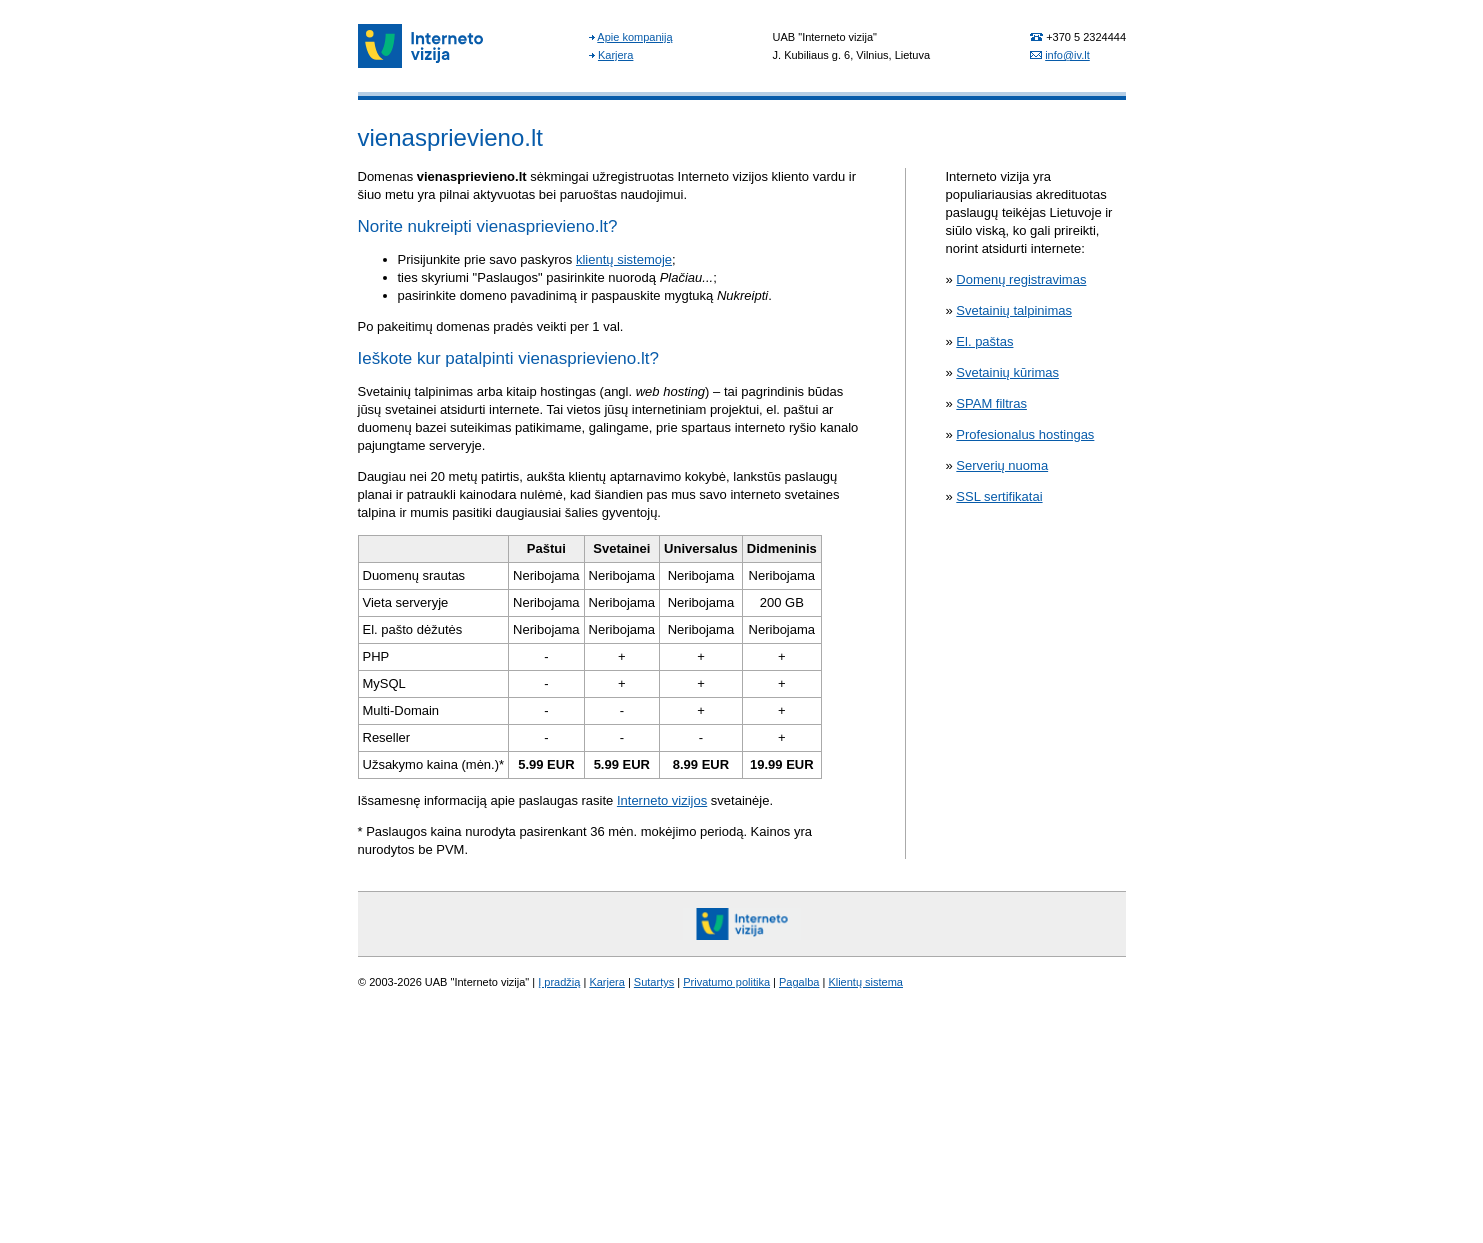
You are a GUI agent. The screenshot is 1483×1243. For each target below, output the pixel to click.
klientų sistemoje (624, 259)
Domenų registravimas (1021, 279)
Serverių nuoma (1002, 465)
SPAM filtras (991, 403)
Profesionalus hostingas (1025, 434)
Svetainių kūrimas (1007, 372)
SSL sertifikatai (999, 496)
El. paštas (984, 341)
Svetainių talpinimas (1014, 310)
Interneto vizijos (662, 800)
